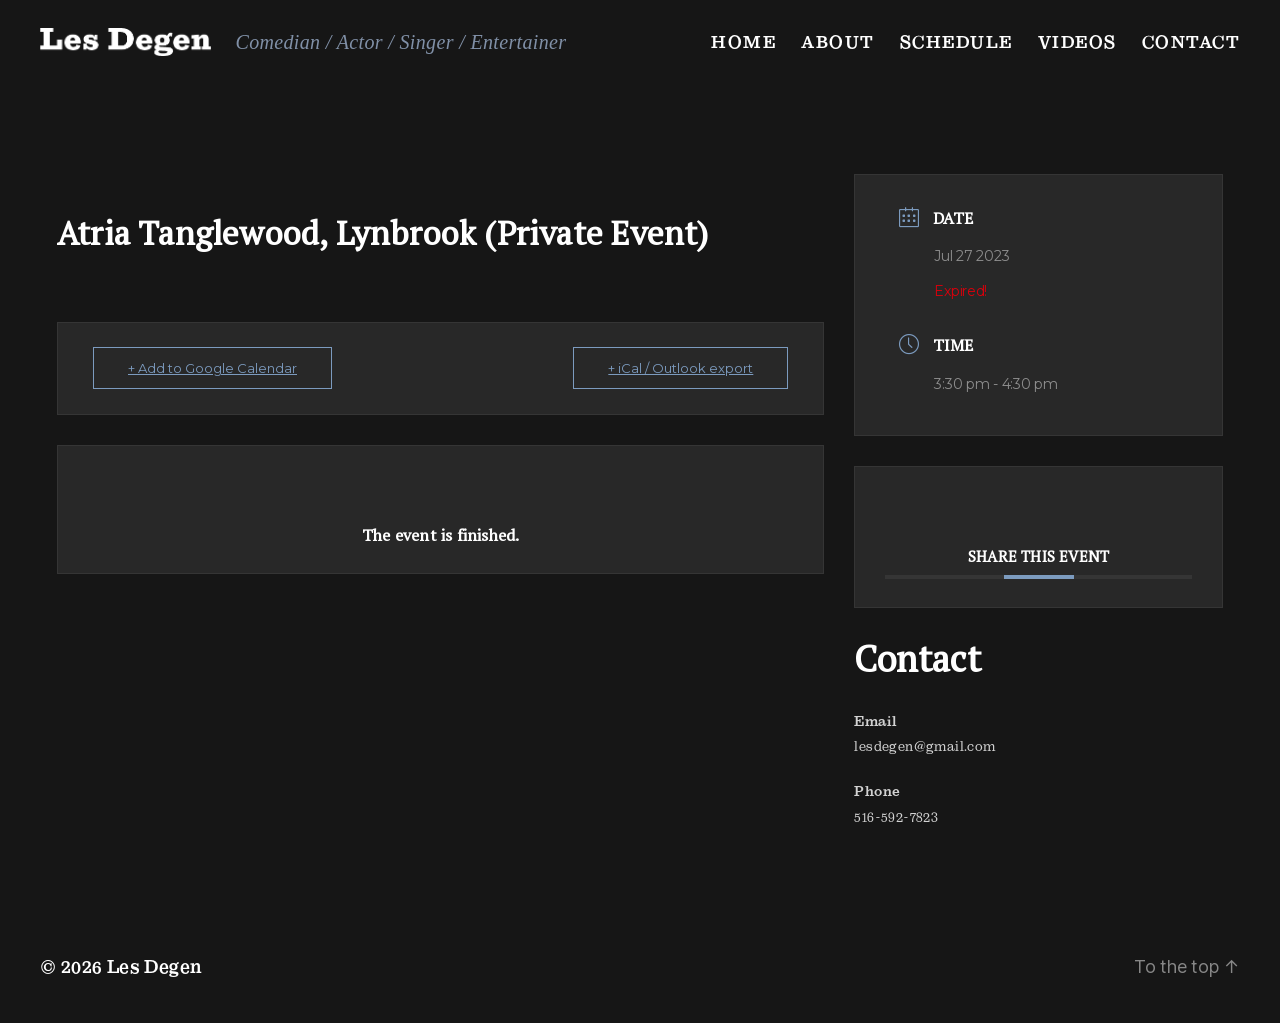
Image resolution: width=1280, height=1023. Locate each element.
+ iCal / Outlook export (680, 368)
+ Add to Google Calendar (212, 368)
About (838, 41)
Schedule (956, 41)
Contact (1191, 41)
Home (743, 41)
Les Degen (155, 966)
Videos (1077, 41)
